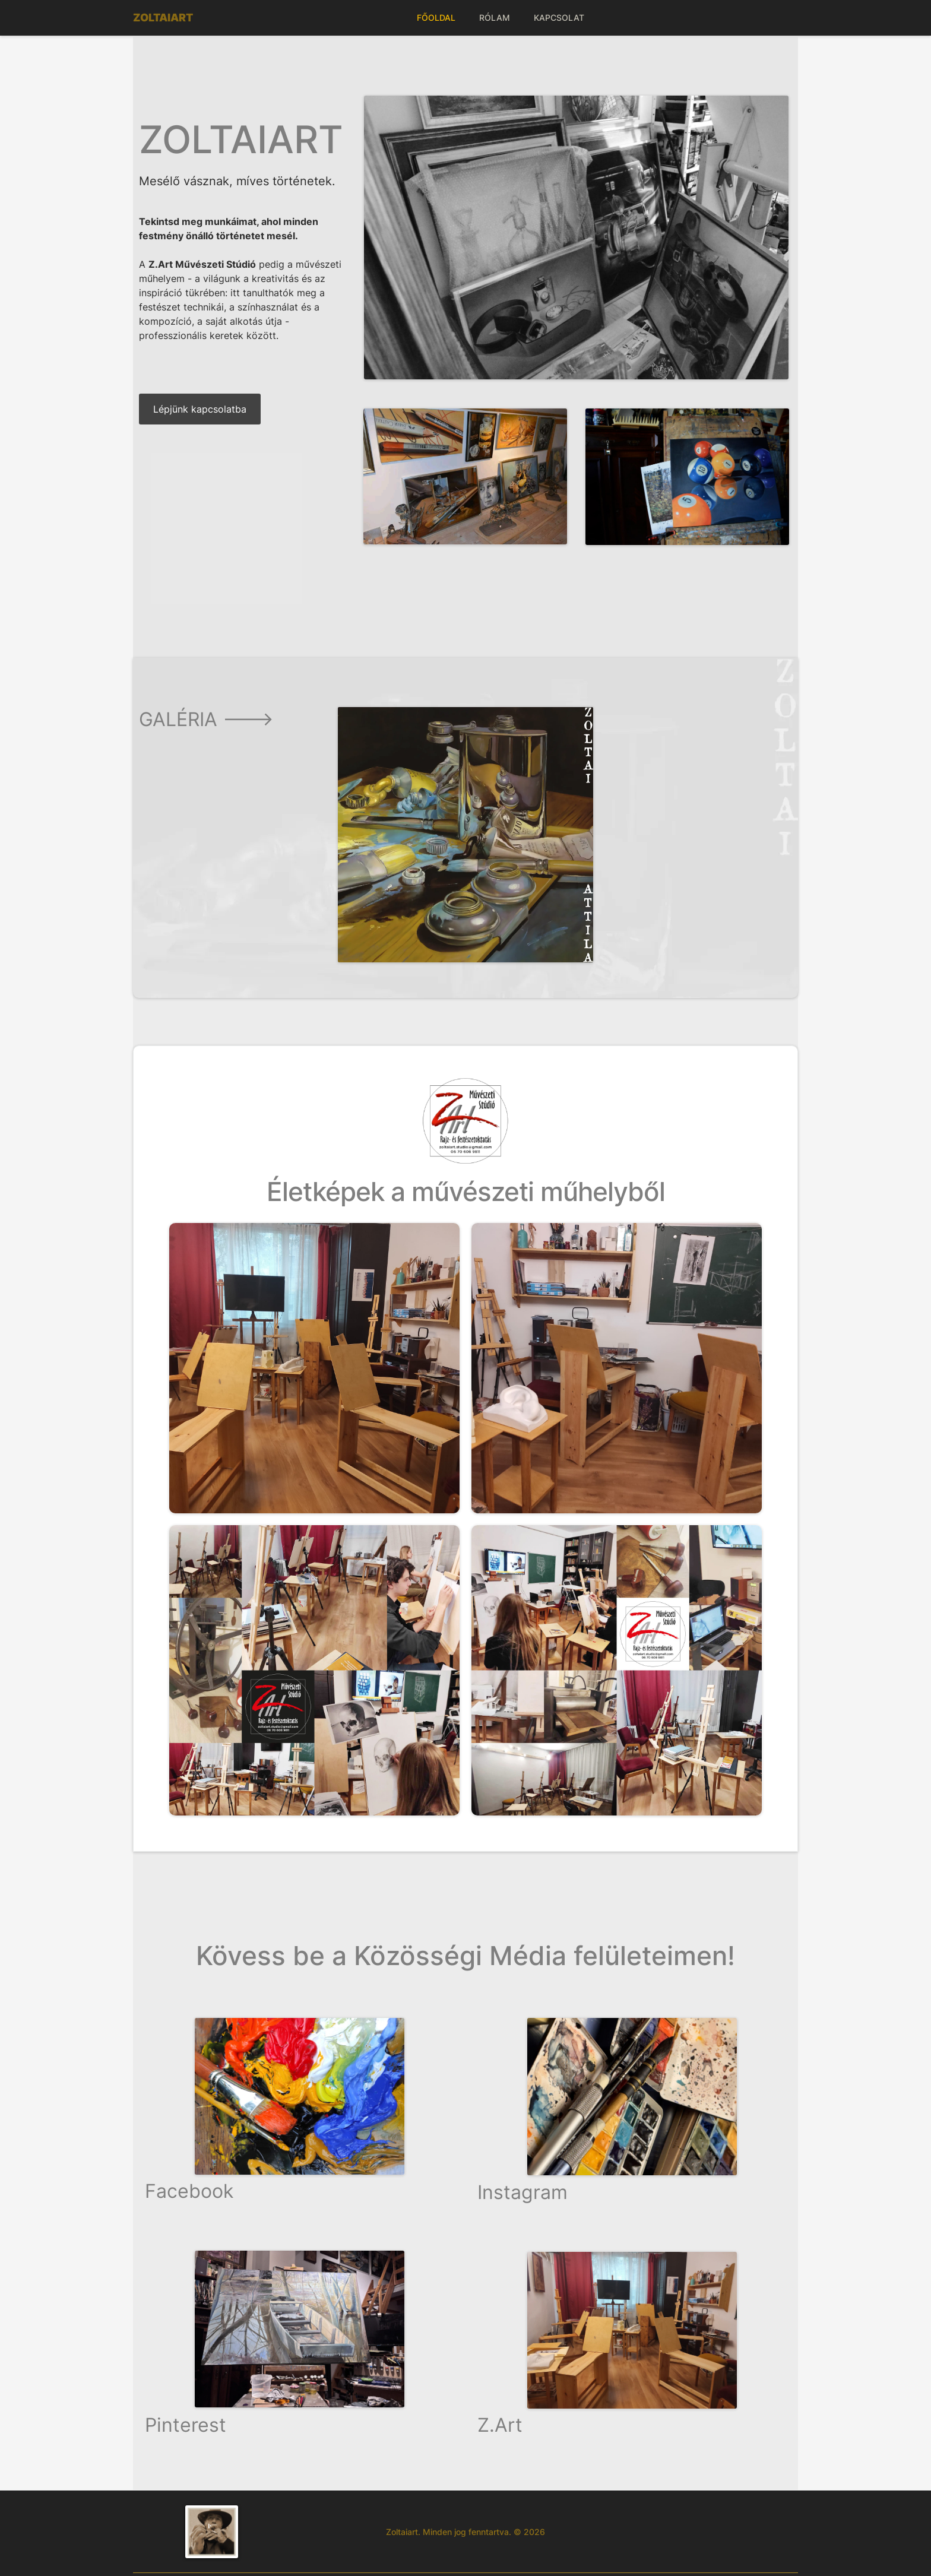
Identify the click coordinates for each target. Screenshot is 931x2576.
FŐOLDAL (436, 17)
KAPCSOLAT (559, 17)
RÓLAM (494, 17)
